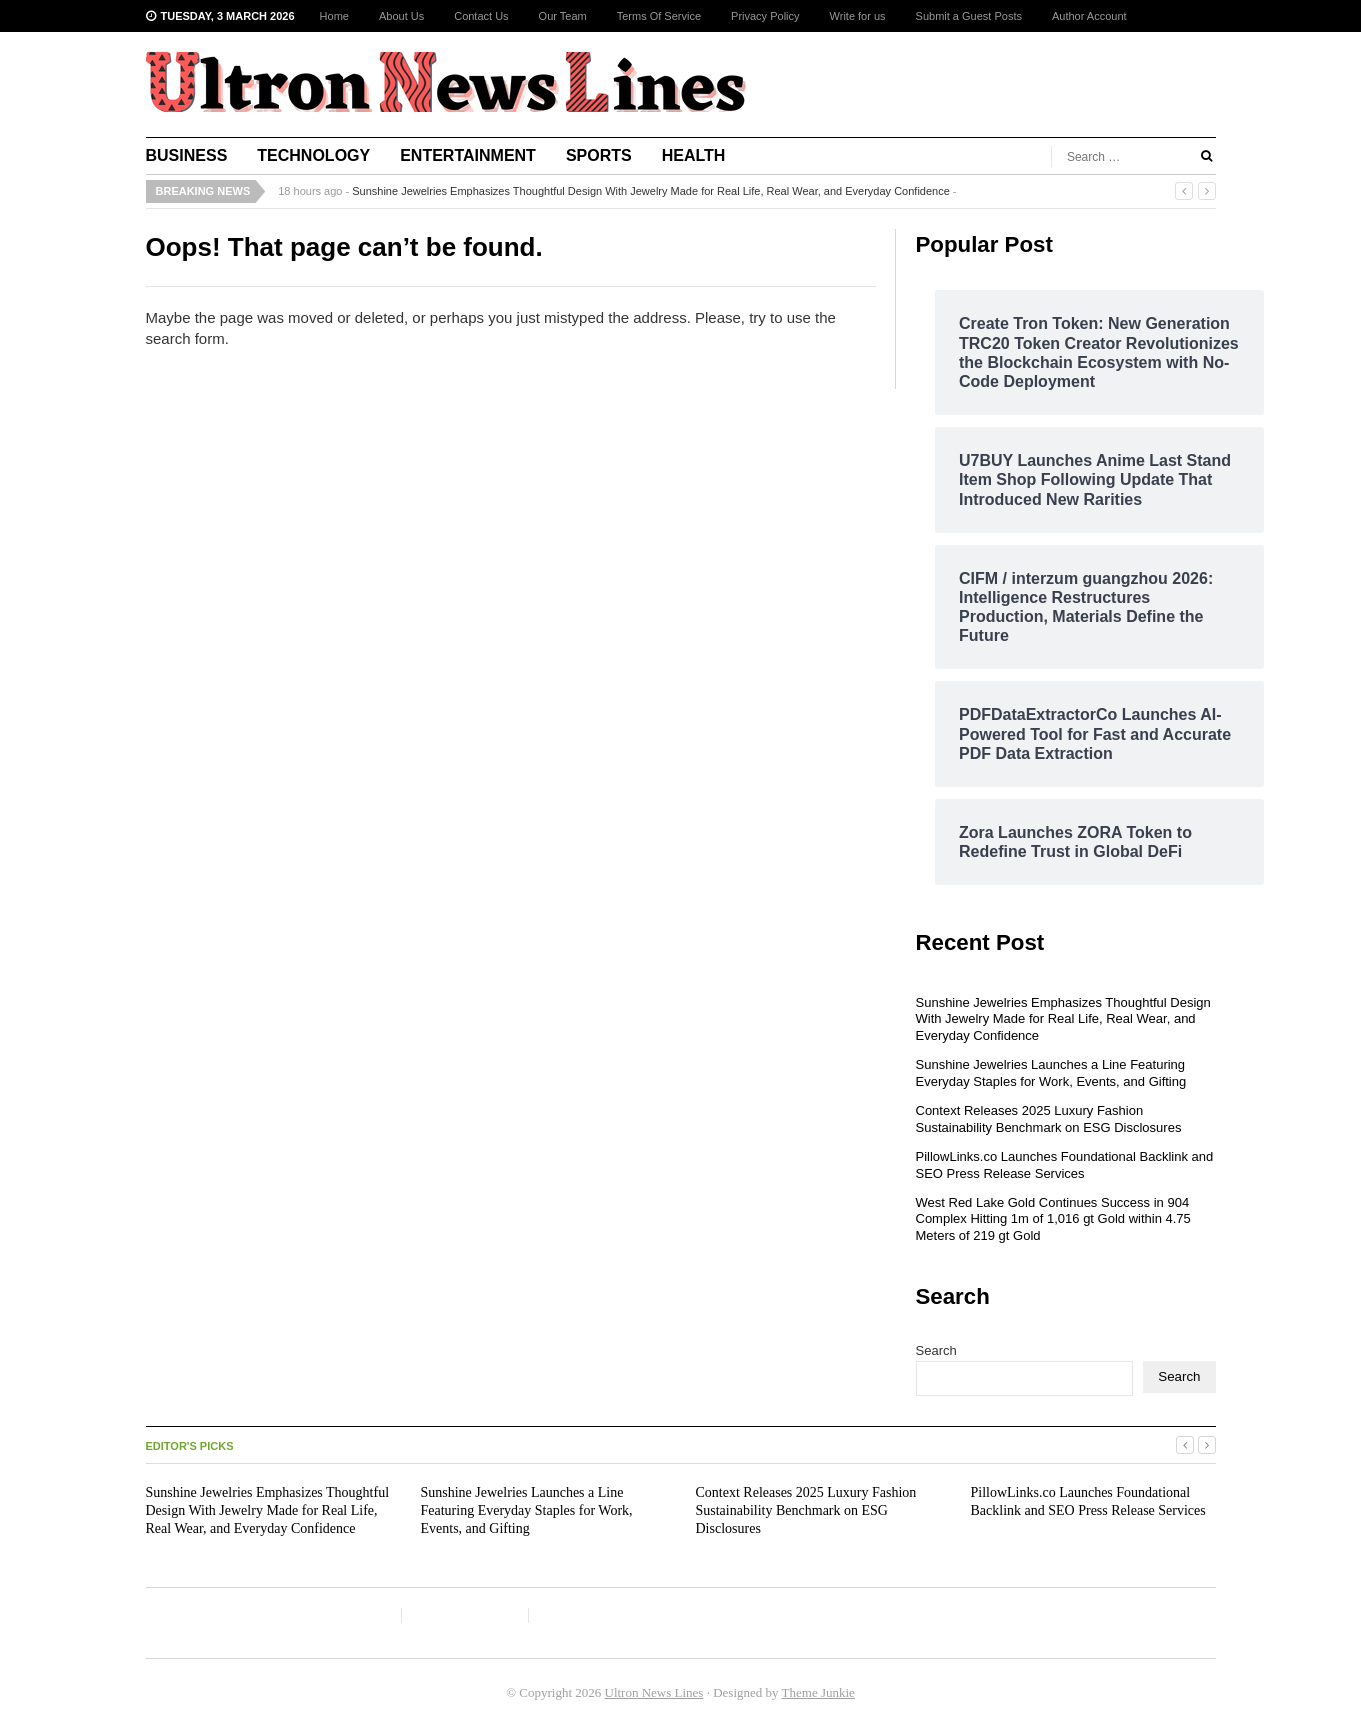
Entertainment (468, 155)
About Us (401, 16)
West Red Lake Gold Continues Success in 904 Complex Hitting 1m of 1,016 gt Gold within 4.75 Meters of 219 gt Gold (1053, 1219)
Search (936, 1350)
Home (334, 16)
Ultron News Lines (654, 1692)
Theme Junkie (818, 1692)
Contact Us (481, 16)
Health (694, 155)
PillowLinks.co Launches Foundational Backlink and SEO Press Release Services (1065, 1165)
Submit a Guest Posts (969, 16)
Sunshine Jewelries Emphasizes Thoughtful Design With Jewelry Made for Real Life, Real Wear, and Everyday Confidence (651, 191)
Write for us (858, 16)
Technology (313, 155)
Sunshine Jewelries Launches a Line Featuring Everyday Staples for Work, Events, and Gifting (1051, 1073)
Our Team (563, 16)
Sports (599, 155)
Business (187, 155)
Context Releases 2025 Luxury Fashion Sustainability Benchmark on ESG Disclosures (1049, 1119)
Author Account (1089, 16)
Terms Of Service (659, 16)
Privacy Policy (765, 16)
